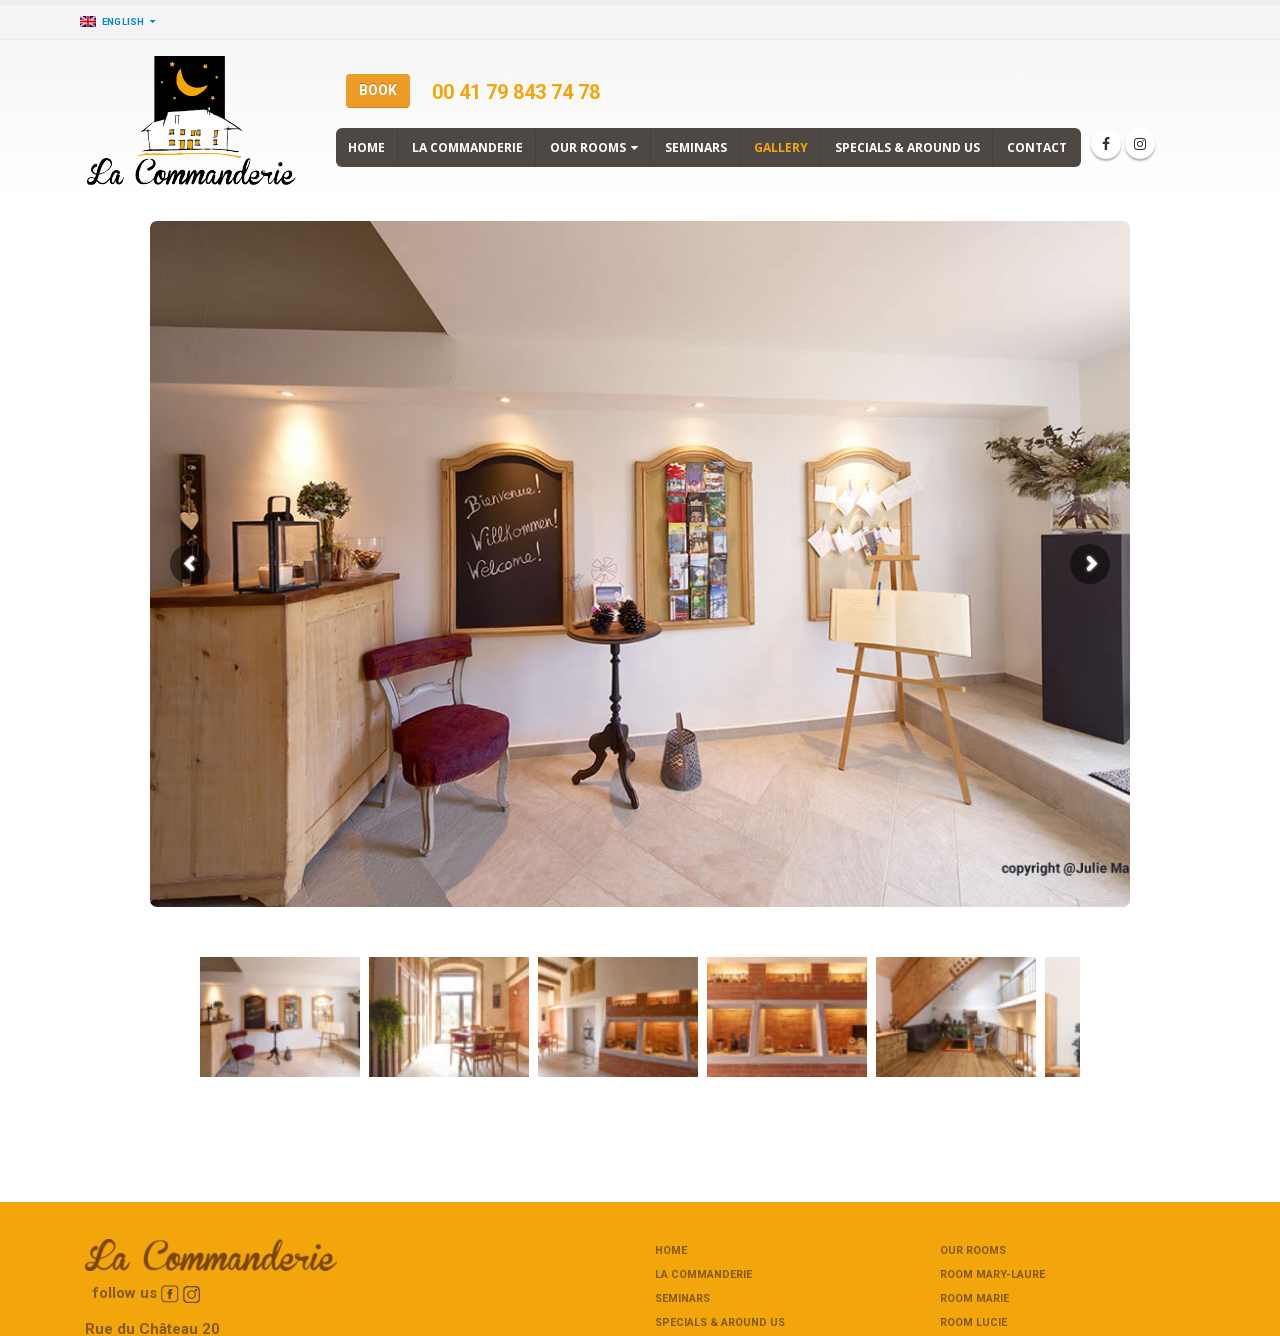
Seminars (696, 147)
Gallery (781, 147)
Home (366, 147)
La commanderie (467, 147)
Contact (1037, 147)
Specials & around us (907, 147)
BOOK (378, 90)
